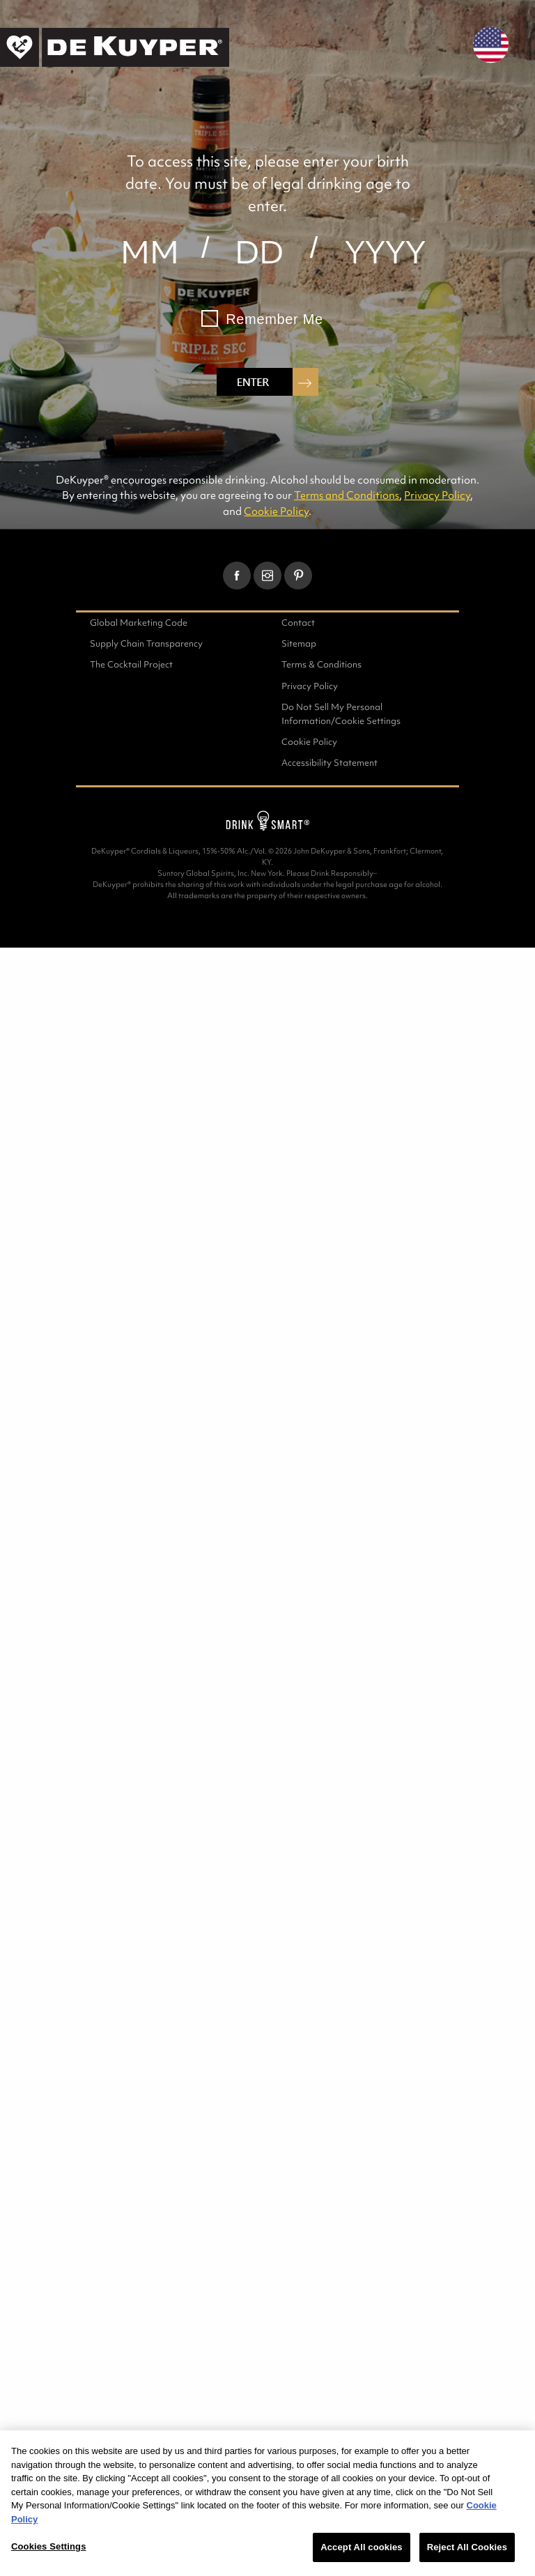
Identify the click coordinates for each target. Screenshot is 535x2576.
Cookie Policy (276, 511)
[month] (149, 252)
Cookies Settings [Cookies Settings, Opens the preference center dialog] (48, 2546)
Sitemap (298, 643)
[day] (259, 252)
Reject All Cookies (467, 2547)
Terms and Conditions (346, 495)
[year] (385, 252)
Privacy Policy (437, 495)
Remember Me (274, 319)
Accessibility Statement (329, 763)
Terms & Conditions (321, 664)
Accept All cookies (361, 2547)
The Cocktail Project (131, 664)
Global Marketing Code (138, 622)
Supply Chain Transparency (146, 643)
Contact (298, 622)
